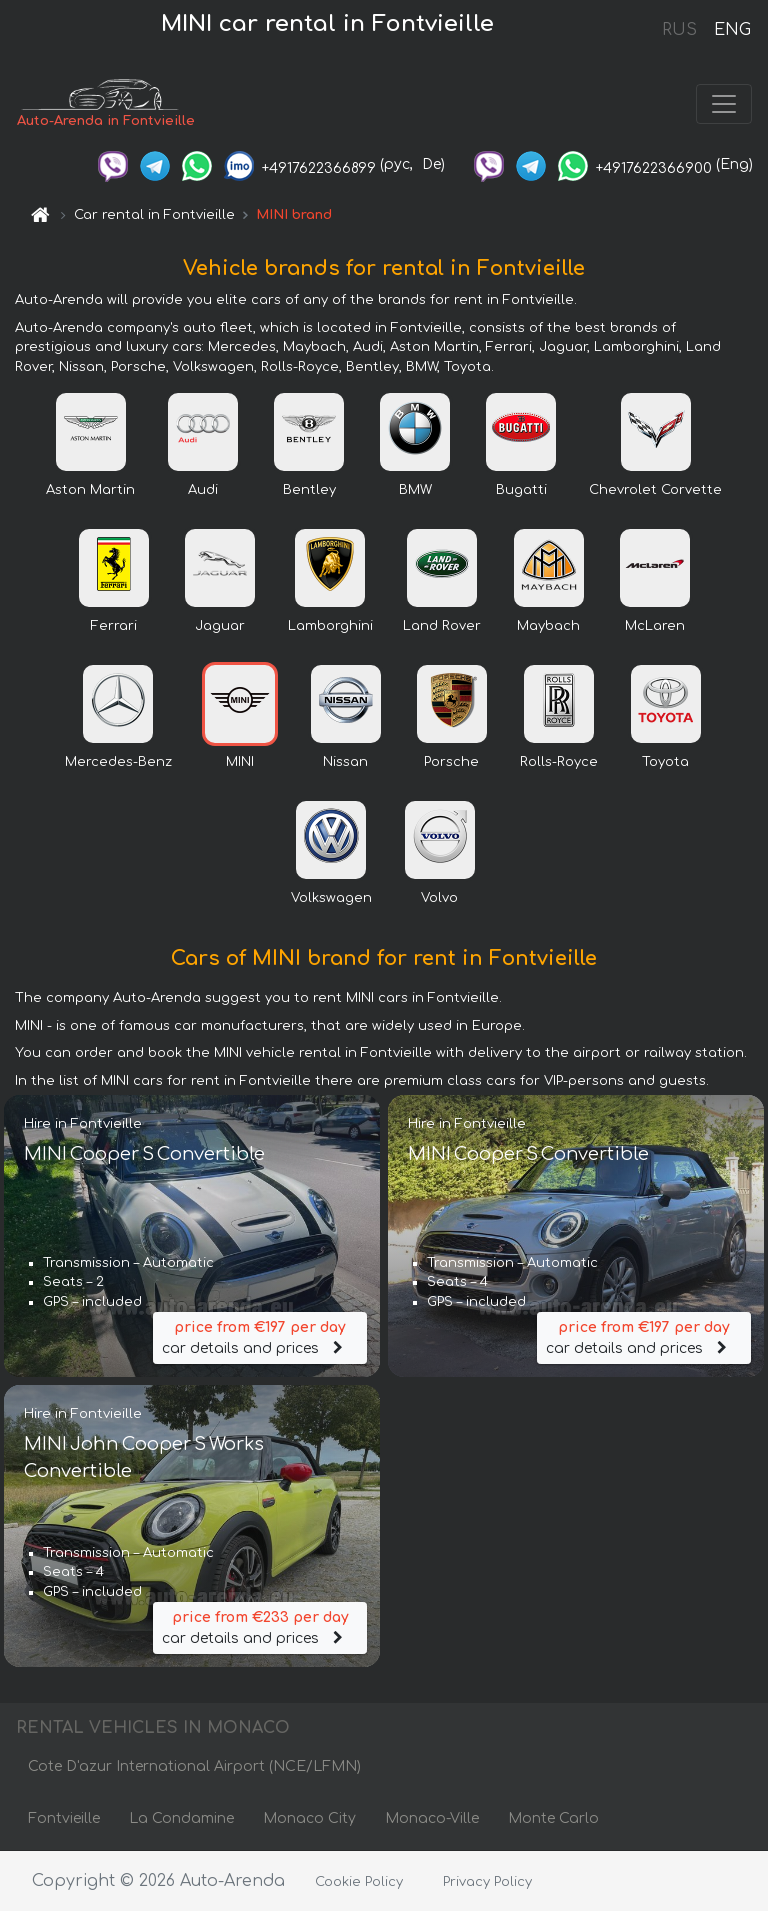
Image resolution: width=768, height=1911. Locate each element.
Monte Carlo (553, 1818)
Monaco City (309, 1818)
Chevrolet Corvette (655, 490)
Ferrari (114, 626)
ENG (732, 30)
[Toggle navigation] (724, 104)
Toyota (665, 762)
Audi (203, 490)
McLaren (655, 626)
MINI (240, 762)
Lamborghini (330, 626)
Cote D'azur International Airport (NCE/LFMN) (194, 1766)
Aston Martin (90, 490)
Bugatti (521, 490)
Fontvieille (64, 1818)
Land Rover (442, 626)
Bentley (309, 490)
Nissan (345, 762)
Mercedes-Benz (118, 762)
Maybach (548, 626)
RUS (679, 30)
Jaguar (220, 626)
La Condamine (181, 1818)
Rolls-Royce (559, 762)
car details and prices (260, 1336)
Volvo (439, 898)
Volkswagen (331, 898)
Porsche (451, 762)
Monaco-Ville (432, 1818)
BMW (415, 490)
